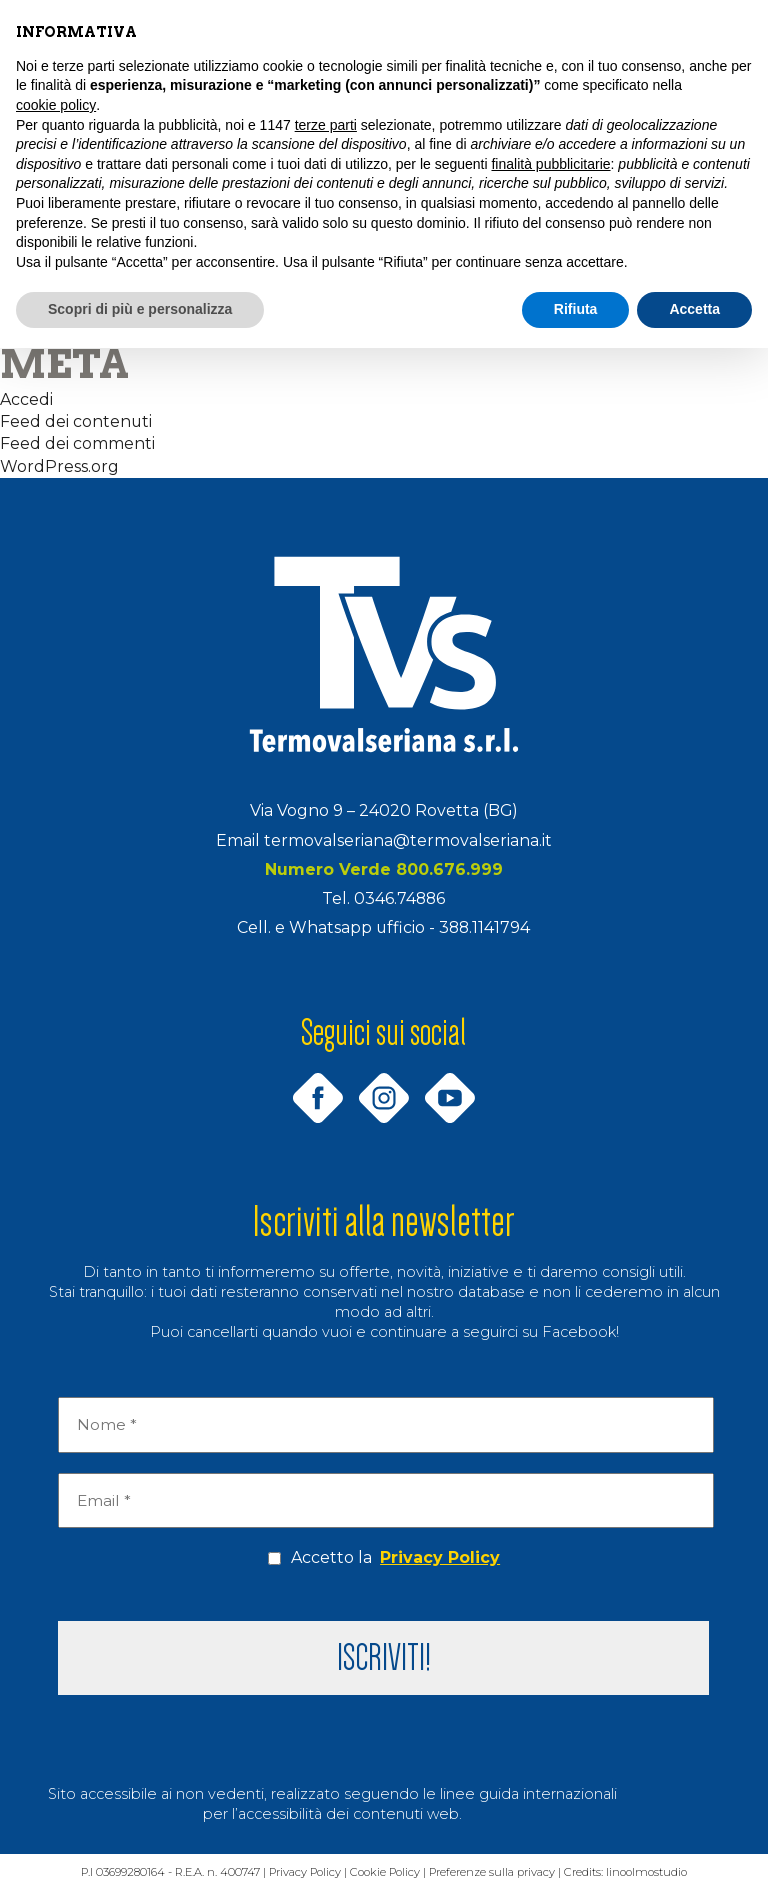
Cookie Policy (385, 1872)
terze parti (326, 125)
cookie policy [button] (56, 105)
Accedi (26, 399)
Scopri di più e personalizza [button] (140, 309)
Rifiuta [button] (576, 309)
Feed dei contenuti (76, 421)
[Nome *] (385, 1425)
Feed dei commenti (77, 443)
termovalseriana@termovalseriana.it (408, 840)
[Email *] (385, 1501)
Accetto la (384, 1558)
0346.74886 (399, 898)
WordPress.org (59, 466)
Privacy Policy (440, 1557)
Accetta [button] (694, 309)
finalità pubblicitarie (550, 164)
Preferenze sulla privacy (495, 1872)
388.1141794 (484, 927)
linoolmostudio (652, 1872)
